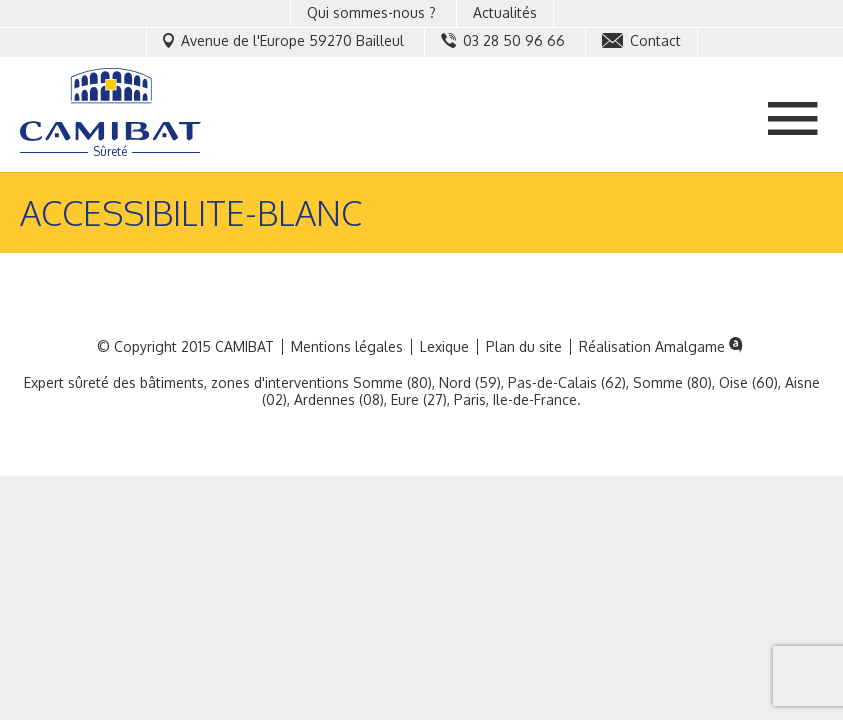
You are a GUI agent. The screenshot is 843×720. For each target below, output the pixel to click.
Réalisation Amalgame (663, 347)
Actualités (505, 12)
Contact (641, 40)
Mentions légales (347, 347)
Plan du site (524, 347)
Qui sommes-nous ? (371, 12)
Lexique (444, 347)
